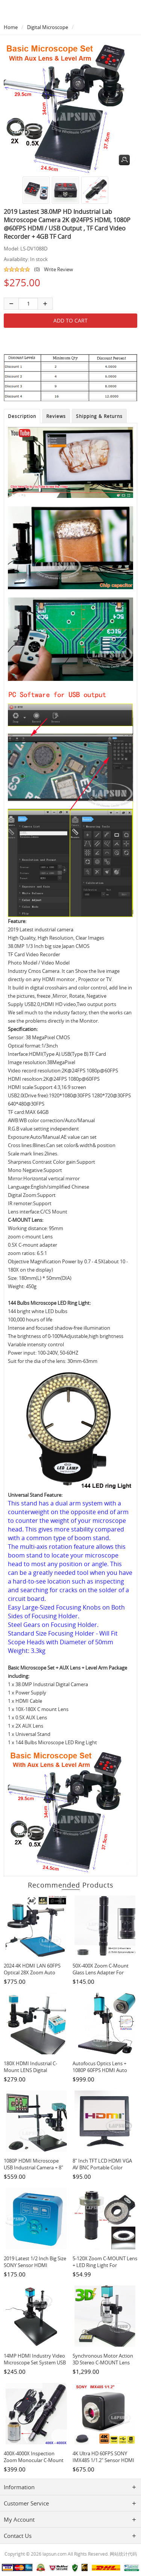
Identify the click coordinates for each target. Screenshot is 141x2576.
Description (22, 416)
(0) (37, 269)
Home (11, 27)
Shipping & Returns (99, 416)
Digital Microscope (47, 27)
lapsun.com (54, 2554)
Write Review (58, 269)
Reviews (56, 416)
